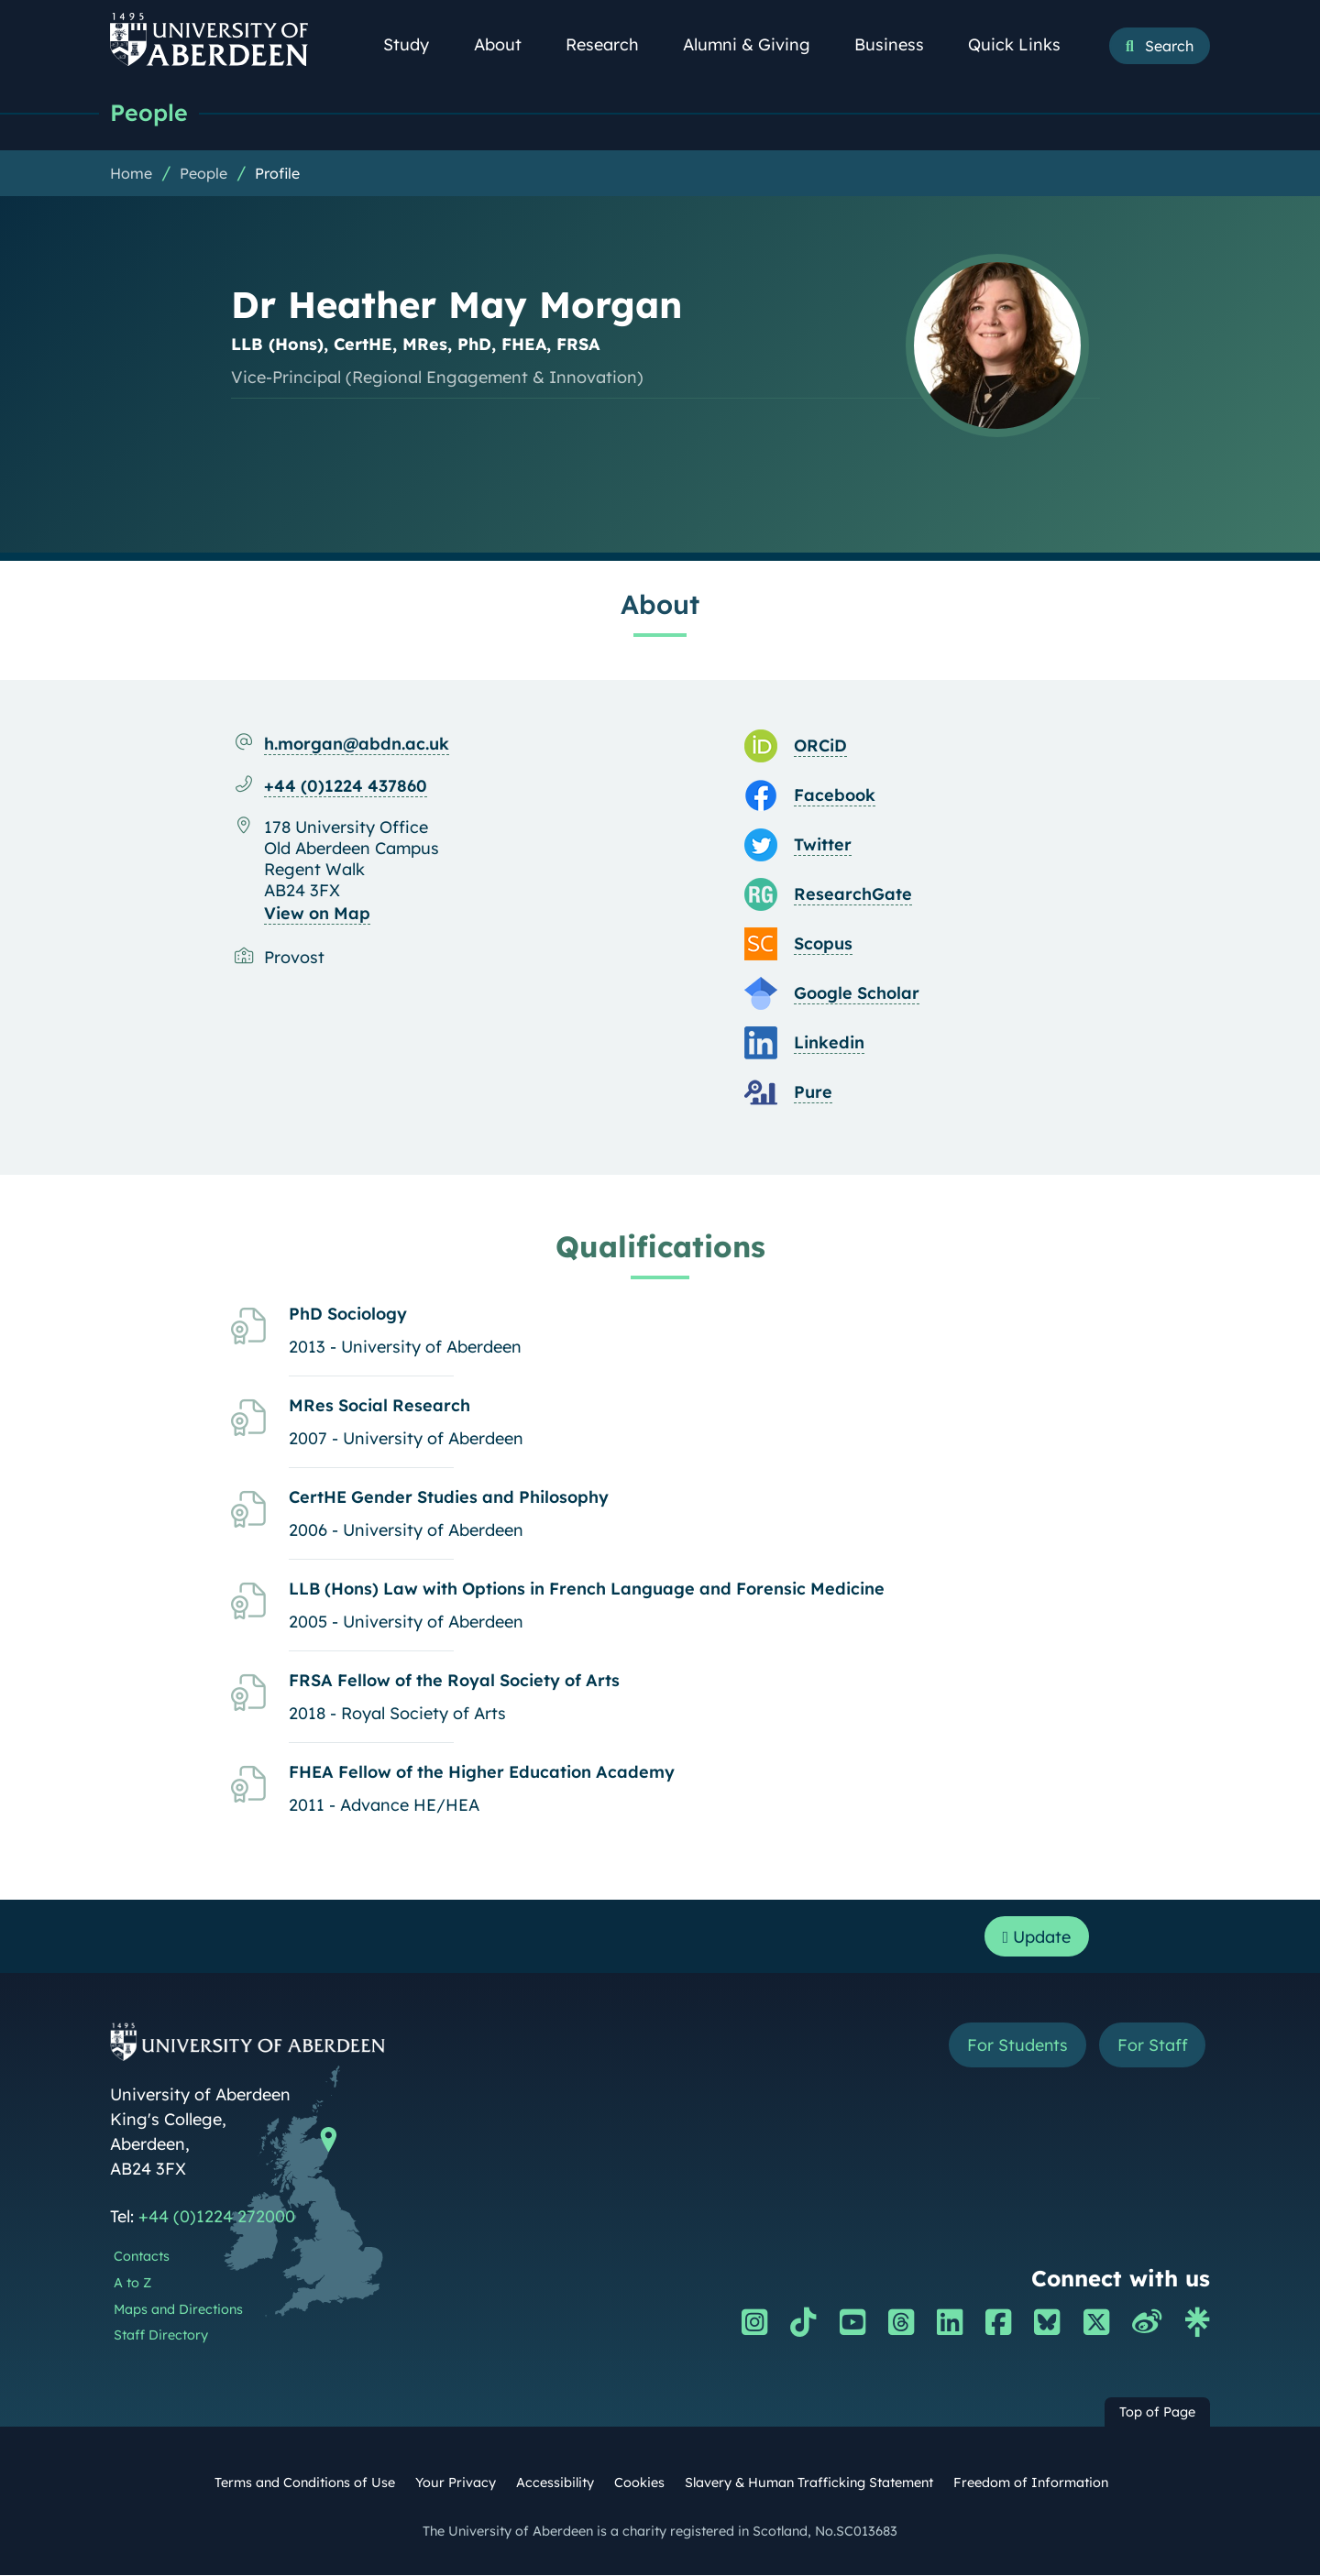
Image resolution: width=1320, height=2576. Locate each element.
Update (1036, 1936)
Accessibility (555, 2483)
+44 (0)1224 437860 (345, 785)
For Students (1016, 2045)
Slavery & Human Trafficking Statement (809, 2483)
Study (416, 44)
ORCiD (820, 745)
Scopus (823, 943)
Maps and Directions (178, 2310)
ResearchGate (853, 893)
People (149, 112)
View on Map (317, 913)
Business (899, 44)
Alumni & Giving (756, 44)
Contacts (142, 2257)
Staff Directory (161, 2336)
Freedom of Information (1030, 2483)
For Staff (1151, 2045)
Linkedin (829, 1042)
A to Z (132, 2283)
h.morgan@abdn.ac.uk (356, 743)
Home (131, 173)
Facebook (834, 795)
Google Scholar (856, 992)
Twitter (823, 844)
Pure (813, 1091)
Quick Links (1024, 44)
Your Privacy (455, 2483)
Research (612, 44)
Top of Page (1157, 2413)
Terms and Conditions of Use (304, 2483)
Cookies (639, 2483)
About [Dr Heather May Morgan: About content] (660, 603)
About (508, 44)
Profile (277, 173)
